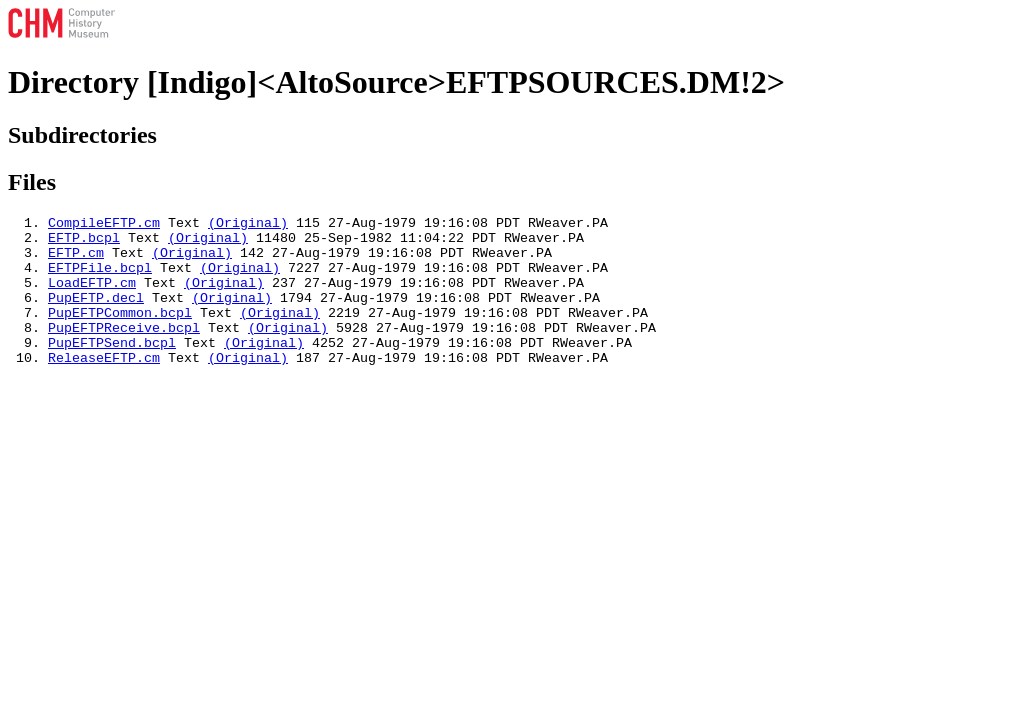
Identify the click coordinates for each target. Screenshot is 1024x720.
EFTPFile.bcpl (100, 279)
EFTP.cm (76, 261)
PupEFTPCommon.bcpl (120, 333)
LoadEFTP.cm (92, 297)
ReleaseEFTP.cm (104, 387)
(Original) (248, 225)
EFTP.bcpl (84, 243)
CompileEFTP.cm (104, 225)
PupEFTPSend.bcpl (112, 369)
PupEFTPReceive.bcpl (124, 351)
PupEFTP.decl (96, 315)
